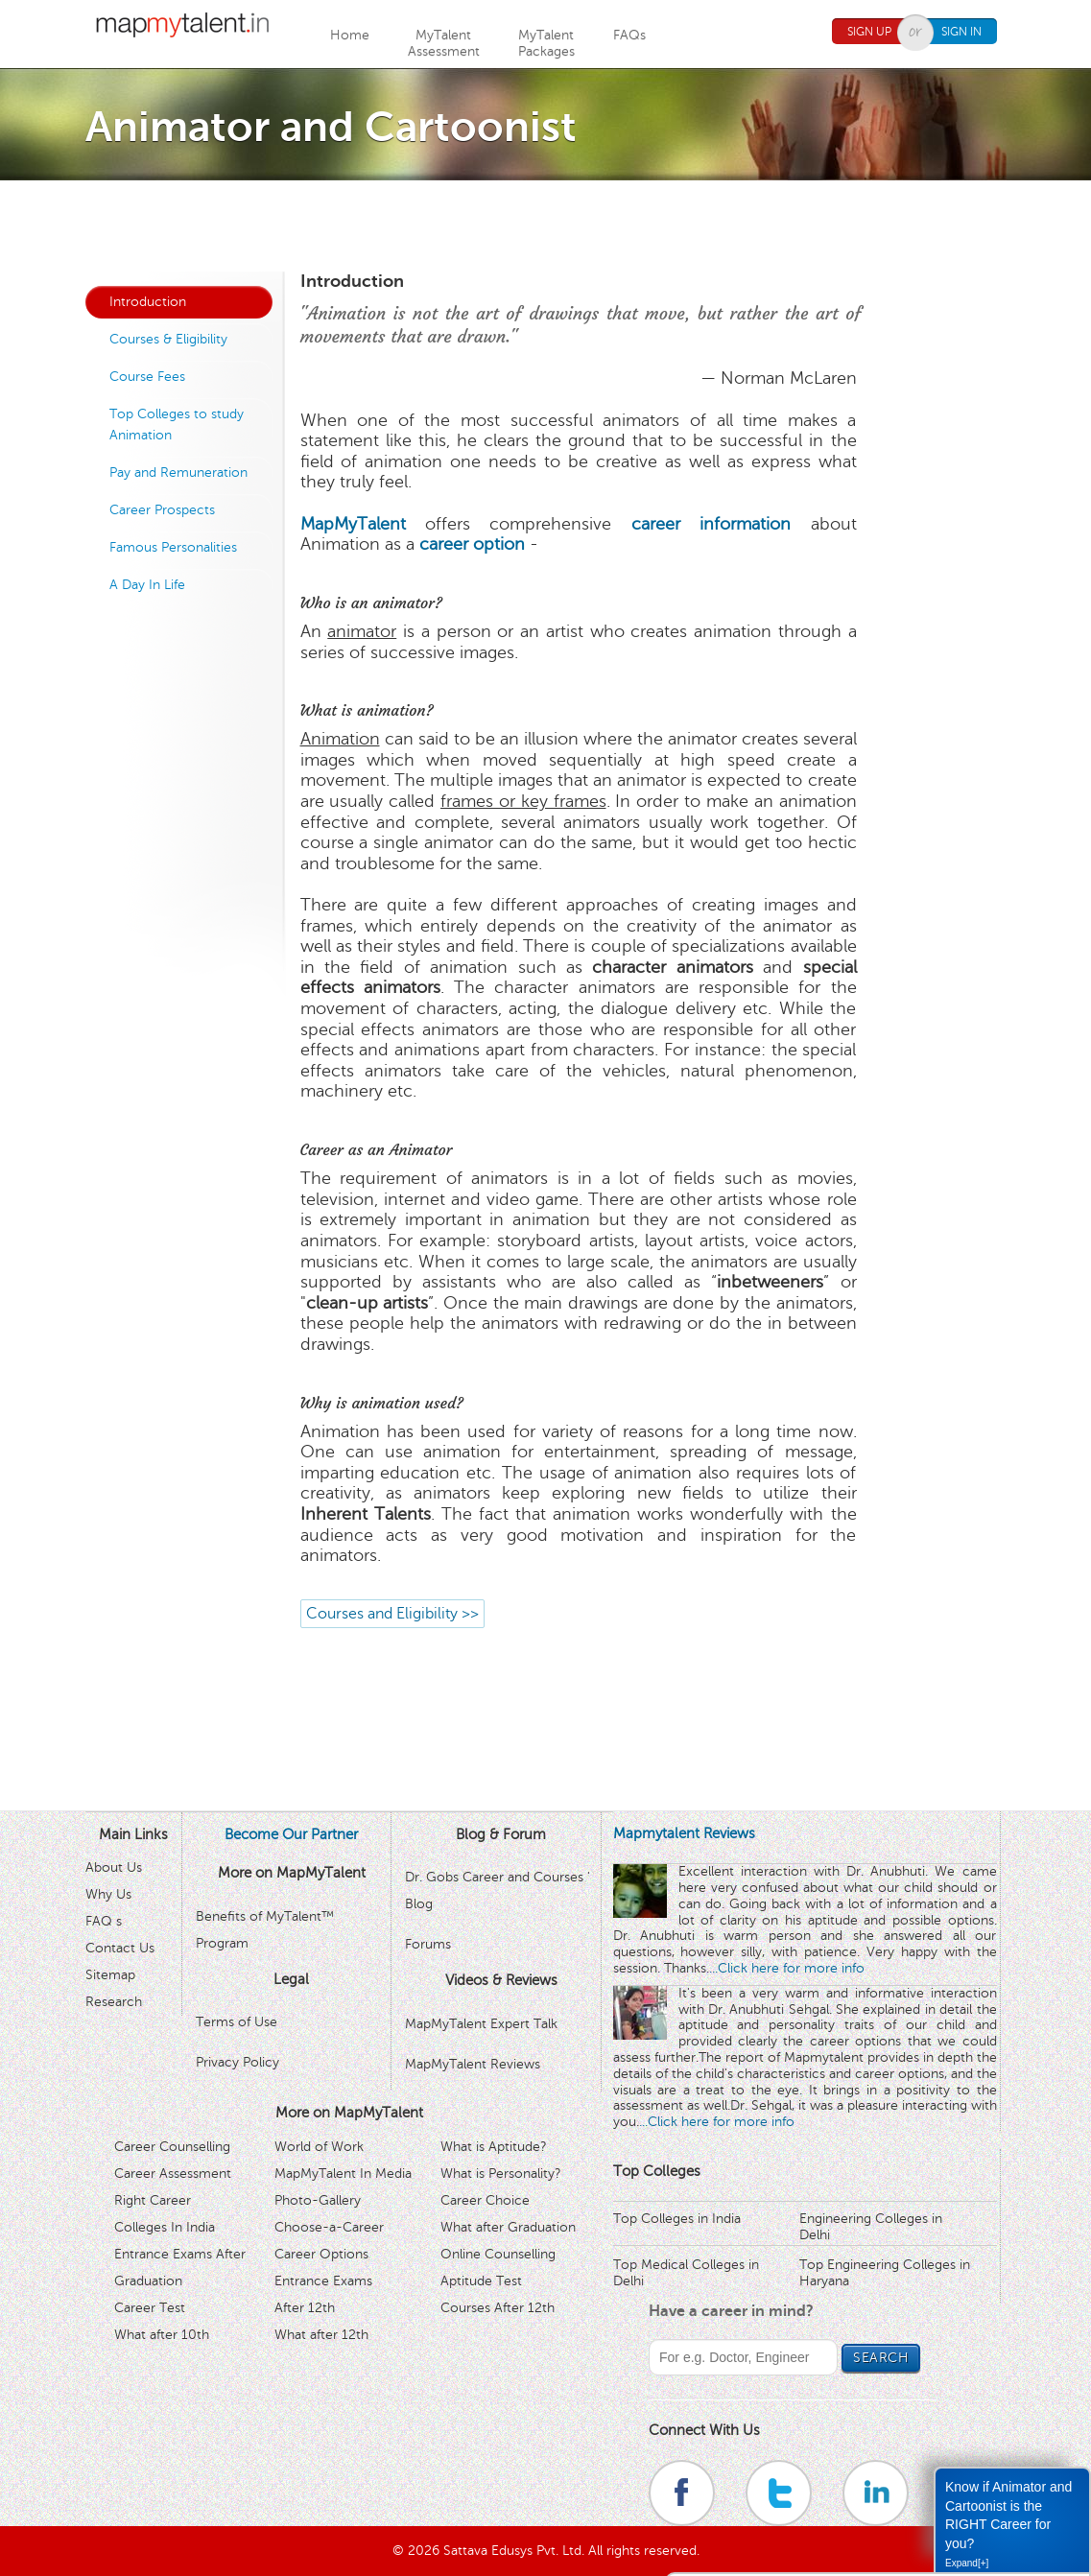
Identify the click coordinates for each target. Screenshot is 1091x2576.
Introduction (147, 302)
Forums (428, 1944)
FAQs (629, 35)
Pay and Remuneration (178, 472)
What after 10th (161, 2335)
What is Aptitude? (493, 2146)
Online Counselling (498, 2254)
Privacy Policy (237, 2062)
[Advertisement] (546, 223)
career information (711, 523)
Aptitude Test (481, 2281)
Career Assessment (172, 2173)
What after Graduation (508, 2227)
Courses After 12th (497, 2308)
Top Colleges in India (677, 2218)
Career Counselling (172, 2146)
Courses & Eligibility (168, 339)
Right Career (152, 2200)
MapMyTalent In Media (343, 2173)
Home (349, 35)
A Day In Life (147, 585)
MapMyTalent (353, 523)
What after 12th (321, 2335)
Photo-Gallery (317, 2200)
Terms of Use (236, 2022)
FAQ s (103, 1921)
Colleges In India (164, 2227)
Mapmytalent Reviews (684, 1833)
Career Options (321, 2254)
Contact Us (119, 1948)
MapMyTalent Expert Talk (481, 2024)
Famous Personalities (173, 547)
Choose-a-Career (329, 2227)
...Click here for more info (787, 1968)
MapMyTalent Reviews (472, 2064)
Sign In (961, 31)
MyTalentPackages (546, 43)
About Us (113, 1867)
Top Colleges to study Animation (176, 424)
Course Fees (147, 376)
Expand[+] (966, 2563)
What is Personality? (500, 2173)
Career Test (149, 2308)
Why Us (108, 1894)
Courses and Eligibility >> (392, 1613)
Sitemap (110, 1975)
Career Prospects (162, 510)
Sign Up (869, 31)
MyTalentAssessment (444, 43)
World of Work (319, 2146)
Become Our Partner (291, 1834)
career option (472, 544)
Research (113, 2002)
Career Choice (485, 2200)
